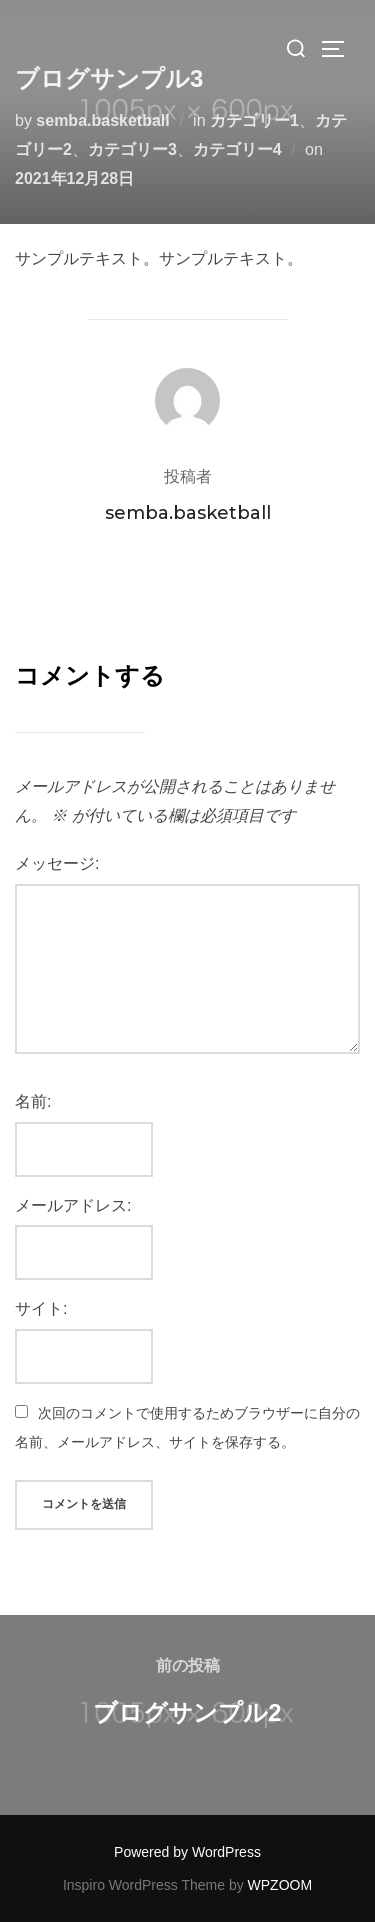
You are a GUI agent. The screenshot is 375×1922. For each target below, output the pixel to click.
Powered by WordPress (187, 1852)
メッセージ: (57, 863)
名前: (33, 1101)
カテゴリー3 (132, 149)
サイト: (41, 1308)
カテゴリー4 (237, 149)
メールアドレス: (73, 1205)
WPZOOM (280, 1885)
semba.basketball (102, 120)
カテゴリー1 (254, 120)
